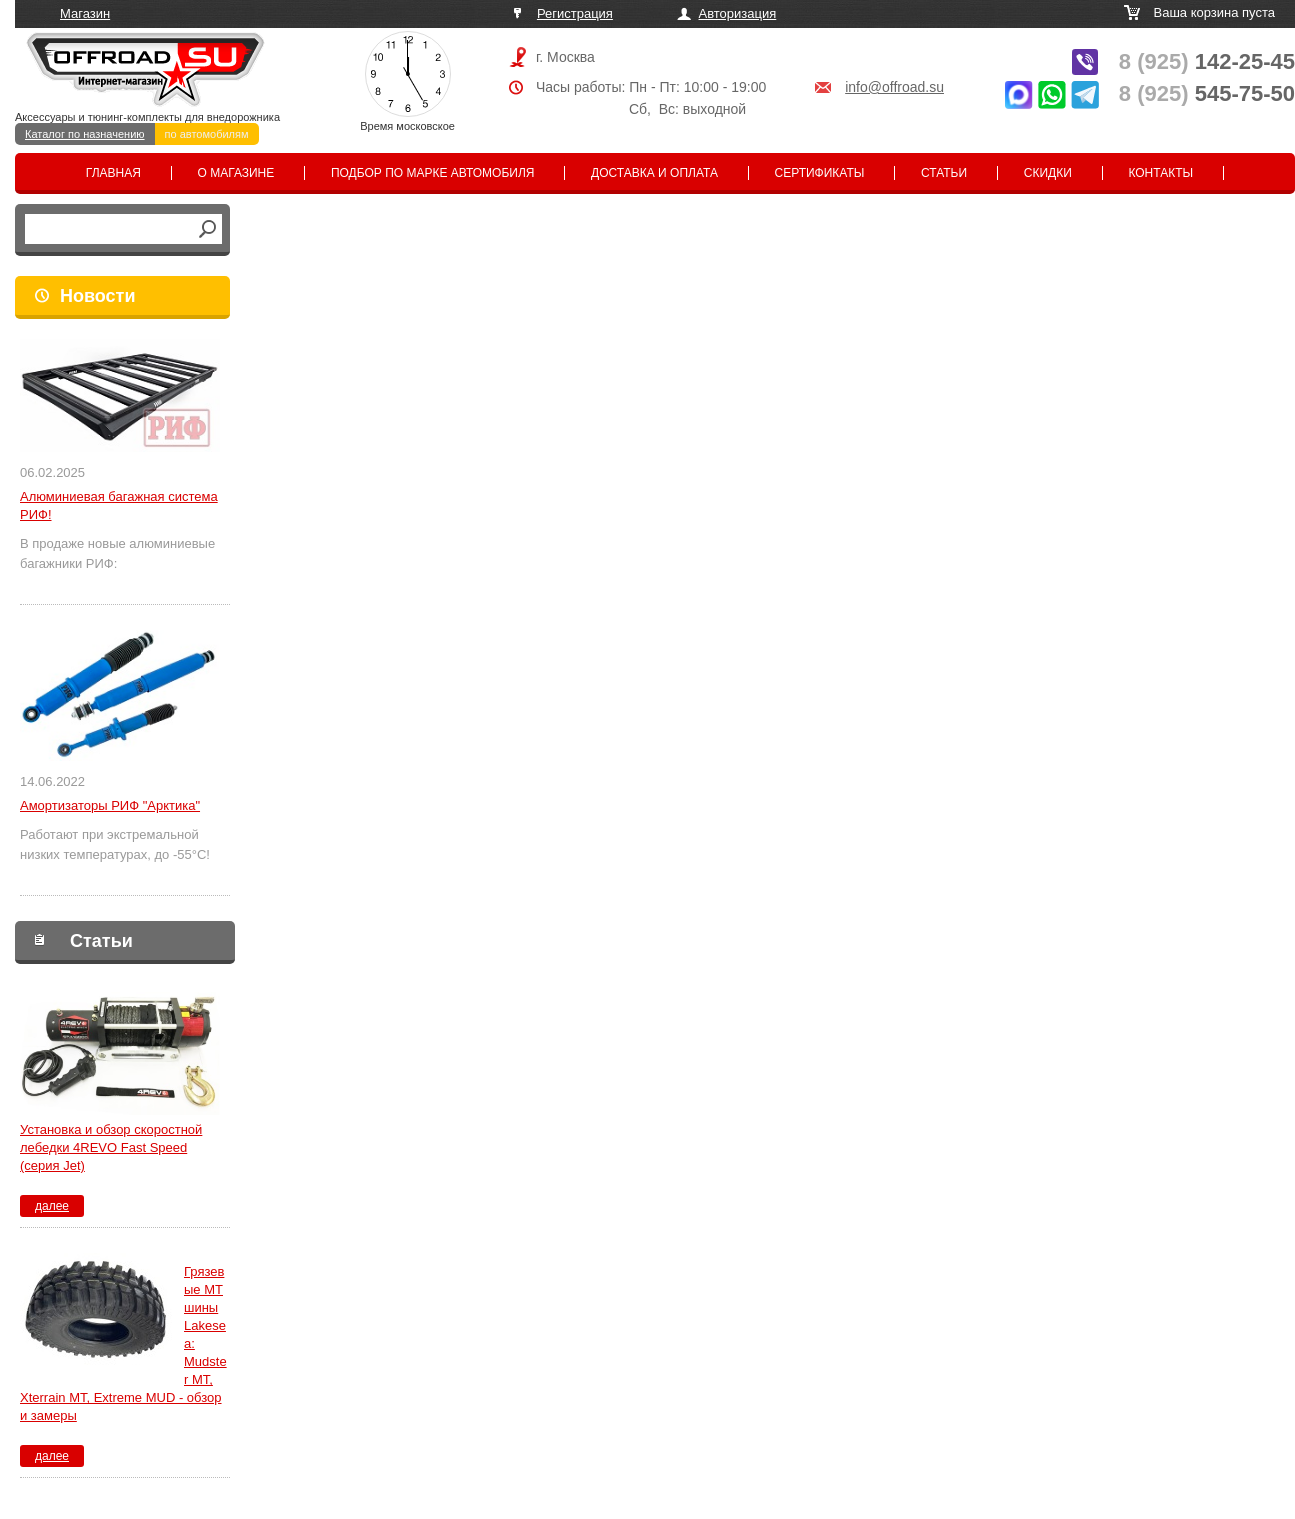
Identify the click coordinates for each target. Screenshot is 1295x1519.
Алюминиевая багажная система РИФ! (119, 505)
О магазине (236, 173)
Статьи (944, 173)
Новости (97, 296)
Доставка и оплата (654, 173)
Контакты (1160, 173)
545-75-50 (1207, 93)
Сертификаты (820, 173)
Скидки (1048, 173)
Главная (113, 173)
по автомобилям (207, 134)
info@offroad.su (894, 87)
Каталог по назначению (85, 134)
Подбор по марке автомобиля (433, 173)
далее (52, 1206)
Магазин (85, 13)
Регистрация (575, 13)
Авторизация (738, 13)
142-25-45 (1207, 61)
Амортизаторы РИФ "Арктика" (110, 805)
